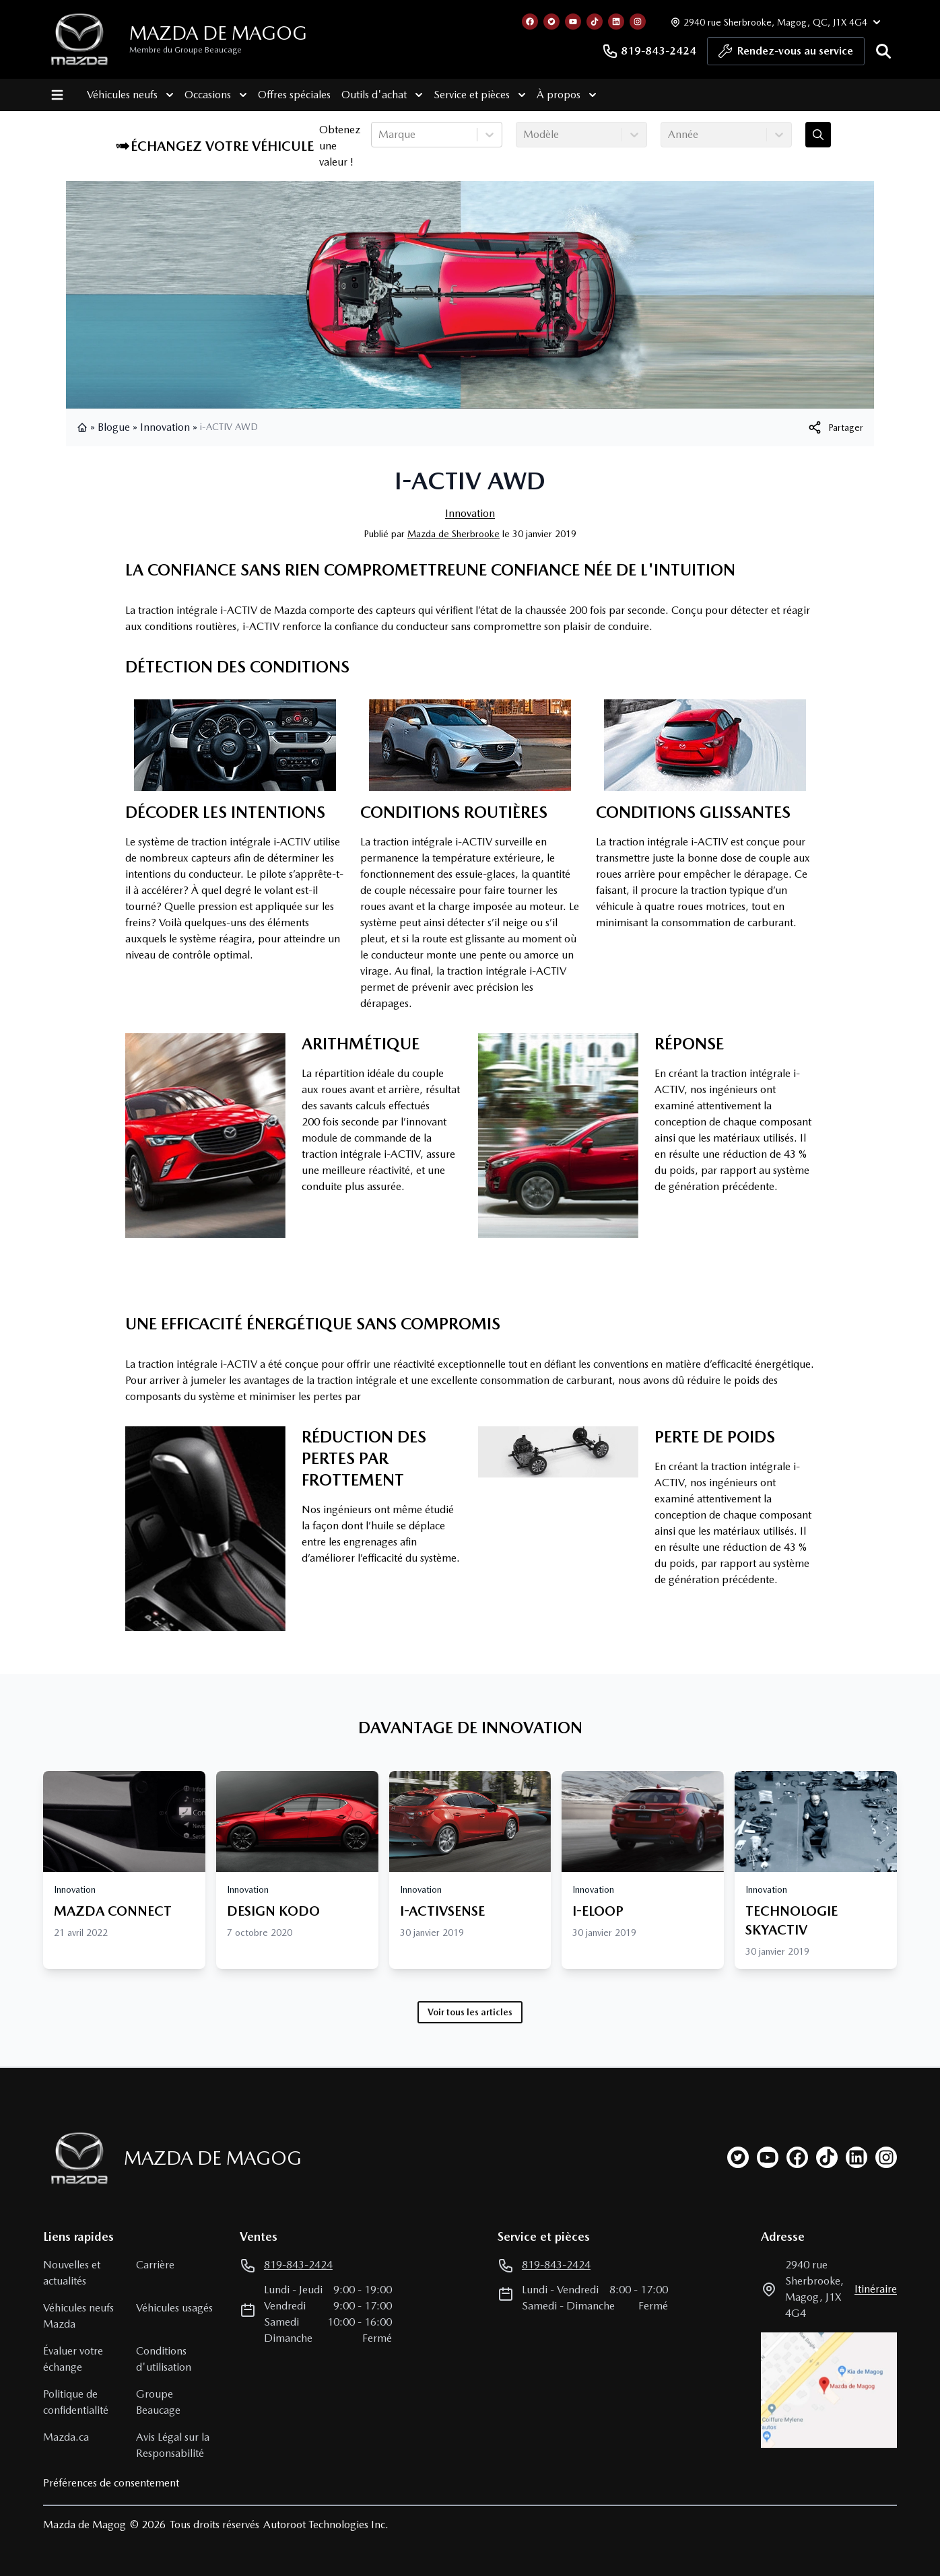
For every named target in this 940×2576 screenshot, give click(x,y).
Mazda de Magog (218, 33)
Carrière (155, 2264)
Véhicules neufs (129, 95)
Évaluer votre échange (73, 2358)
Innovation (165, 427)
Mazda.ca (66, 2437)
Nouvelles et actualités (71, 2272)
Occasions (215, 95)
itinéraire (875, 2289)
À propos (566, 95)
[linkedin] (856, 2157)
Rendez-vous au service (786, 54)
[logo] (79, 39)
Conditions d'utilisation (163, 2358)
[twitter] (738, 2157)
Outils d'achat (381, 95)
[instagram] (886, 2157)
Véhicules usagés (174, 2307)
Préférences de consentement (111, 2482)
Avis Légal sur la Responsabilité (172, 2445)
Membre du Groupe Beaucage (185, 50)
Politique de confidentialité (75, 2402)
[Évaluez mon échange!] (818, 134)
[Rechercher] (883, 51)
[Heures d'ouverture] (774, 21)
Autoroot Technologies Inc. (326, 2524)
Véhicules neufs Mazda (78, 2315)
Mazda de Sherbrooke (453, 533)
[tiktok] (827, 2157)
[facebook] (797, 2157)
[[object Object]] (835, 427)
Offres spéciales (293, 94)
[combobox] (379, 135)
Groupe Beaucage (158, 2402)
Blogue (114, 427)
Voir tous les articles (470, 2012)
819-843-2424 (649, 51)
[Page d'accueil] (75, 2158)
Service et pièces (479, 95)
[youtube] (767, 2157)
